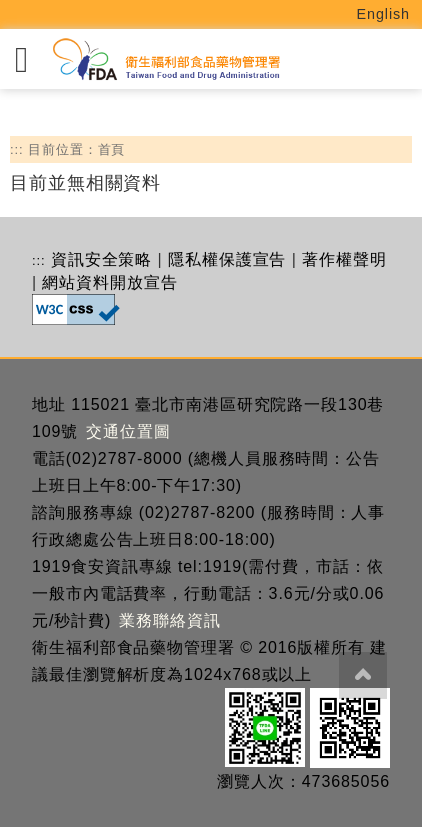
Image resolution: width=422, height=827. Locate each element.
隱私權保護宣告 (227, 259)
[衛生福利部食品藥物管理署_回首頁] (165, 59)
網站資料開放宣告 (109, 282)
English (384, 14)
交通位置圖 (128, 431)
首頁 (112, 149)
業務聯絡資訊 (169, 620)
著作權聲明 (344, 259)
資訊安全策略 (101, 259)
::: (17, 149)
